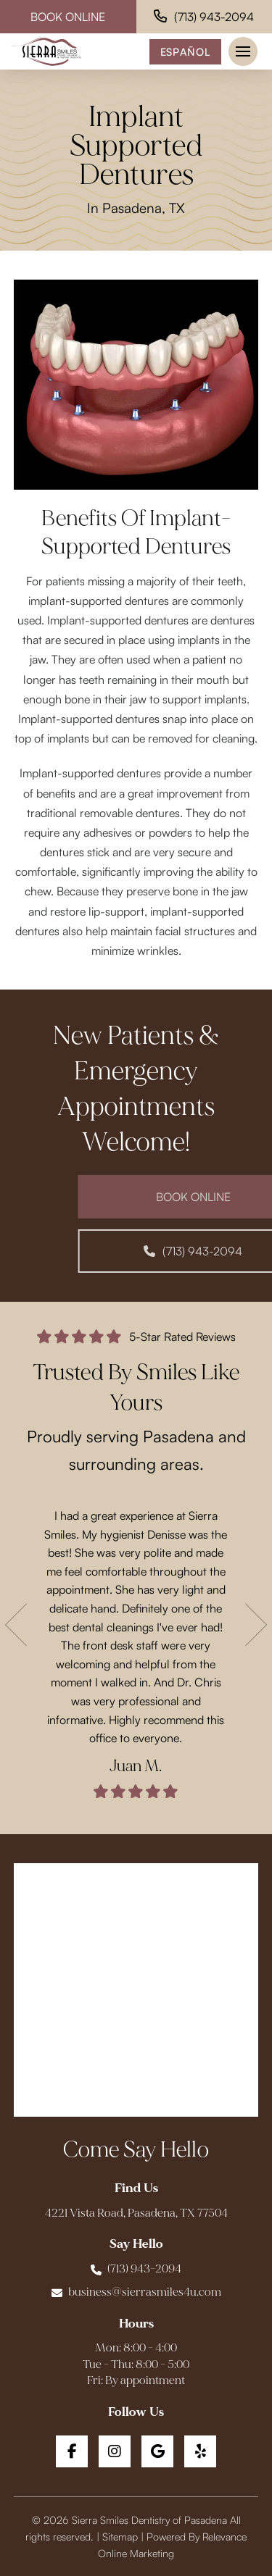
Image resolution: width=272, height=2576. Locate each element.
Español (185, 51)
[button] (242, 51)
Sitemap (120, 2536)
